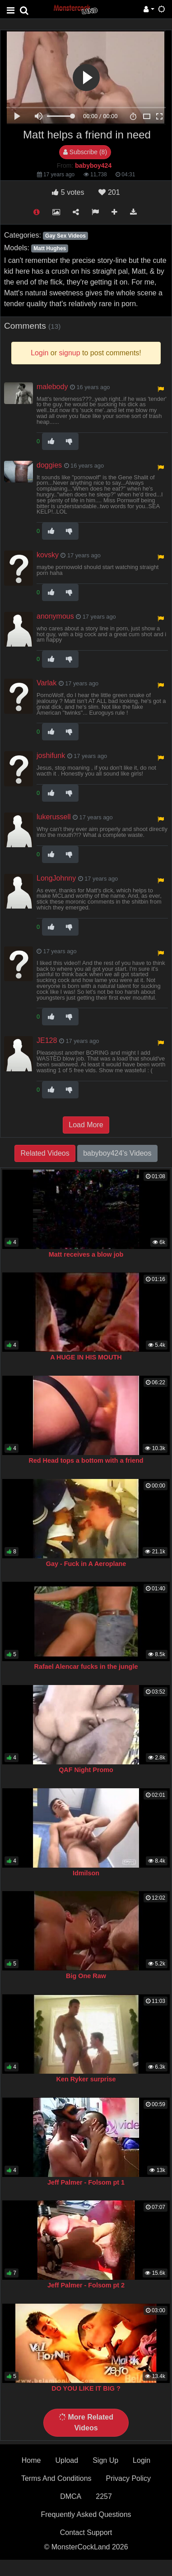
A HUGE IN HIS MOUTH (86, 1357)
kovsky (48, 555)
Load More (86, 1125)
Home (31, 2460)
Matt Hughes (49, 248)
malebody (52, 386)
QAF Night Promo (86, 1769)
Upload (66, 2460)
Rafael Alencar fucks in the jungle (86, 1666)
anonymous (55, 616)
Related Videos (44, 1153)
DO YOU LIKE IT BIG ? (85, 2388)
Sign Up (105, 2460)
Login (141, 2460)
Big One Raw (86, 1975)
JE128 (47, 1040)
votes (68, 192)
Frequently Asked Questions (86, 2514)
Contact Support (86, 2532)
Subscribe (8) (85, 152)
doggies (49, 465)
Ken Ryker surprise (86, 2079)
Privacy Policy (128, 2478)
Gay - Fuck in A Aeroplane (86, 1563)
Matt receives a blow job (86, 1254)
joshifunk (51, 755)
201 (109, 192)
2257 (104, 2496)
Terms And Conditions (56, 2478)
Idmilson (86, 1873)
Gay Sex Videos (65, 236)
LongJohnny (56, 878)
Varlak (46, 683)
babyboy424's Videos (117, 1153)
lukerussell (54, 817)
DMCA (70, 2496)
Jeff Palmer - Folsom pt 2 (86, 2285)
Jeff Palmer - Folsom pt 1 (86, 2182)
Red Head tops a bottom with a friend (85, 1460)
